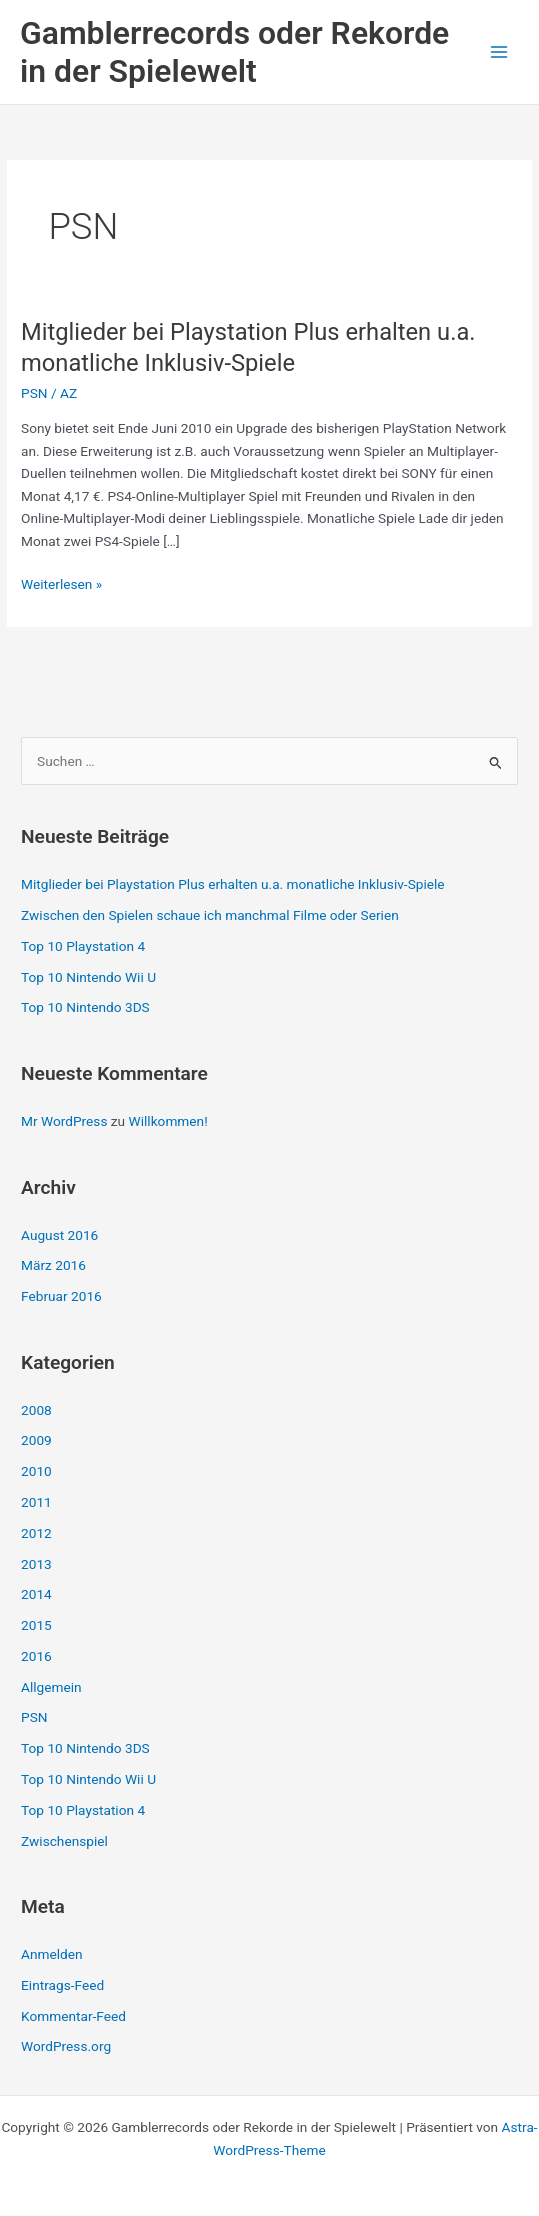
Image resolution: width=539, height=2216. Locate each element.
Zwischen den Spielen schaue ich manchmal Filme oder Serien (210, 915)
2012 (36, 1533)
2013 (36, 1564)
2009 (36, 1440)
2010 (36, 1471)
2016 (36, 1656)
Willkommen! (168, 1121)
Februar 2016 (61, 1296)
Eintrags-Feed (62, 1985)
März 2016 (53, 1265)
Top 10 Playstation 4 (83, 946)
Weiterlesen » (61, 584)
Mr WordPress (64, 1121)
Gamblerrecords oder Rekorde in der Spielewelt (234, 52)
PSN (34, 393)
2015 (36, 1625)
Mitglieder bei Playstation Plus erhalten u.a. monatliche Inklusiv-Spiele (233, 884)
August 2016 (59, 1235)
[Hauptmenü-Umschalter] (499, 52)
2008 (36, 1410)
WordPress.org (66, 2046)
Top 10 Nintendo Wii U (88, 977)
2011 (36, 1502)
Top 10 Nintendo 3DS (85, 1007)
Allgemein (51, 1687)
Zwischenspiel (64, 1841)
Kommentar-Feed (73, 2016)
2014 (36, 1594)
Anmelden (52, 1954)
